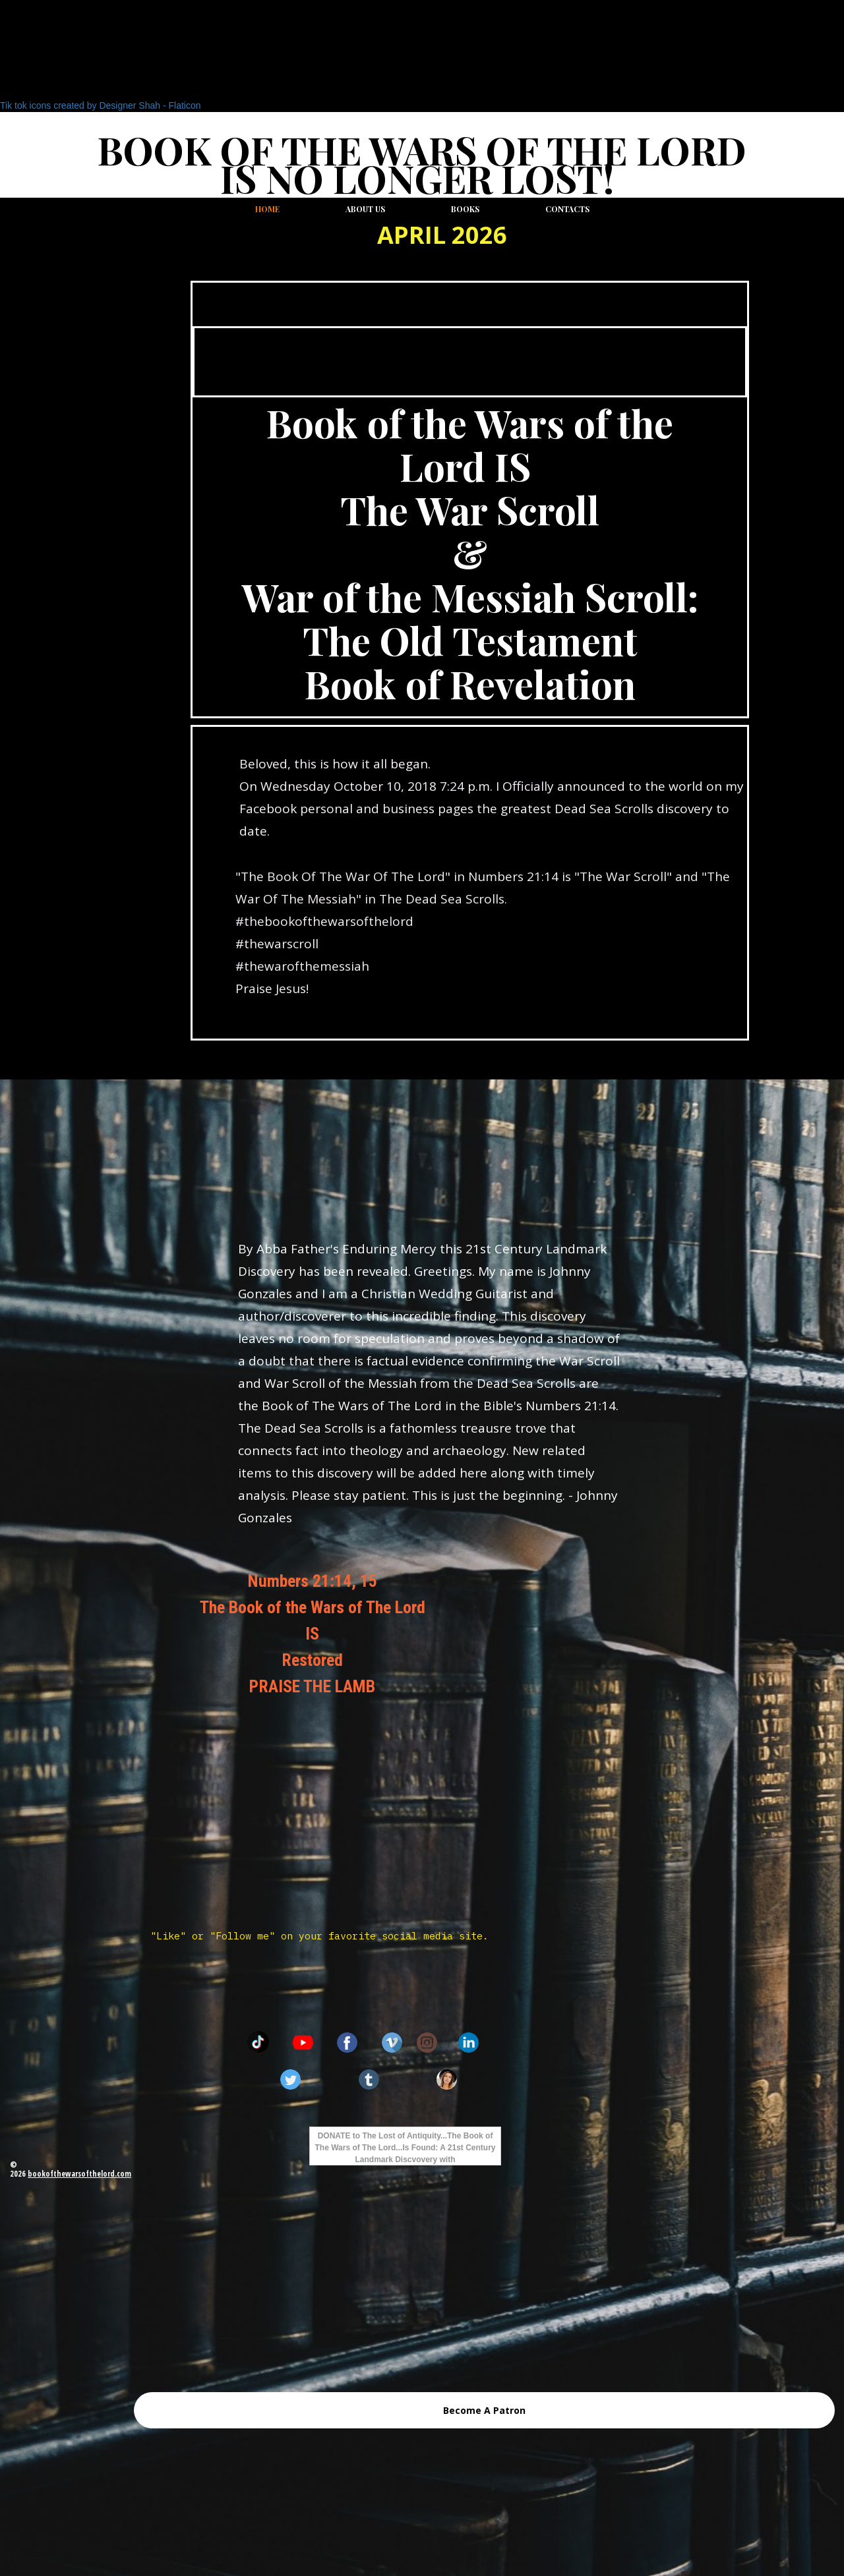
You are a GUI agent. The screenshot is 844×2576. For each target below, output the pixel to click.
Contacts (567, 209)
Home (267, 209)
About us (365, 209)
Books (465, 209)
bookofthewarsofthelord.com (79, 2173)
